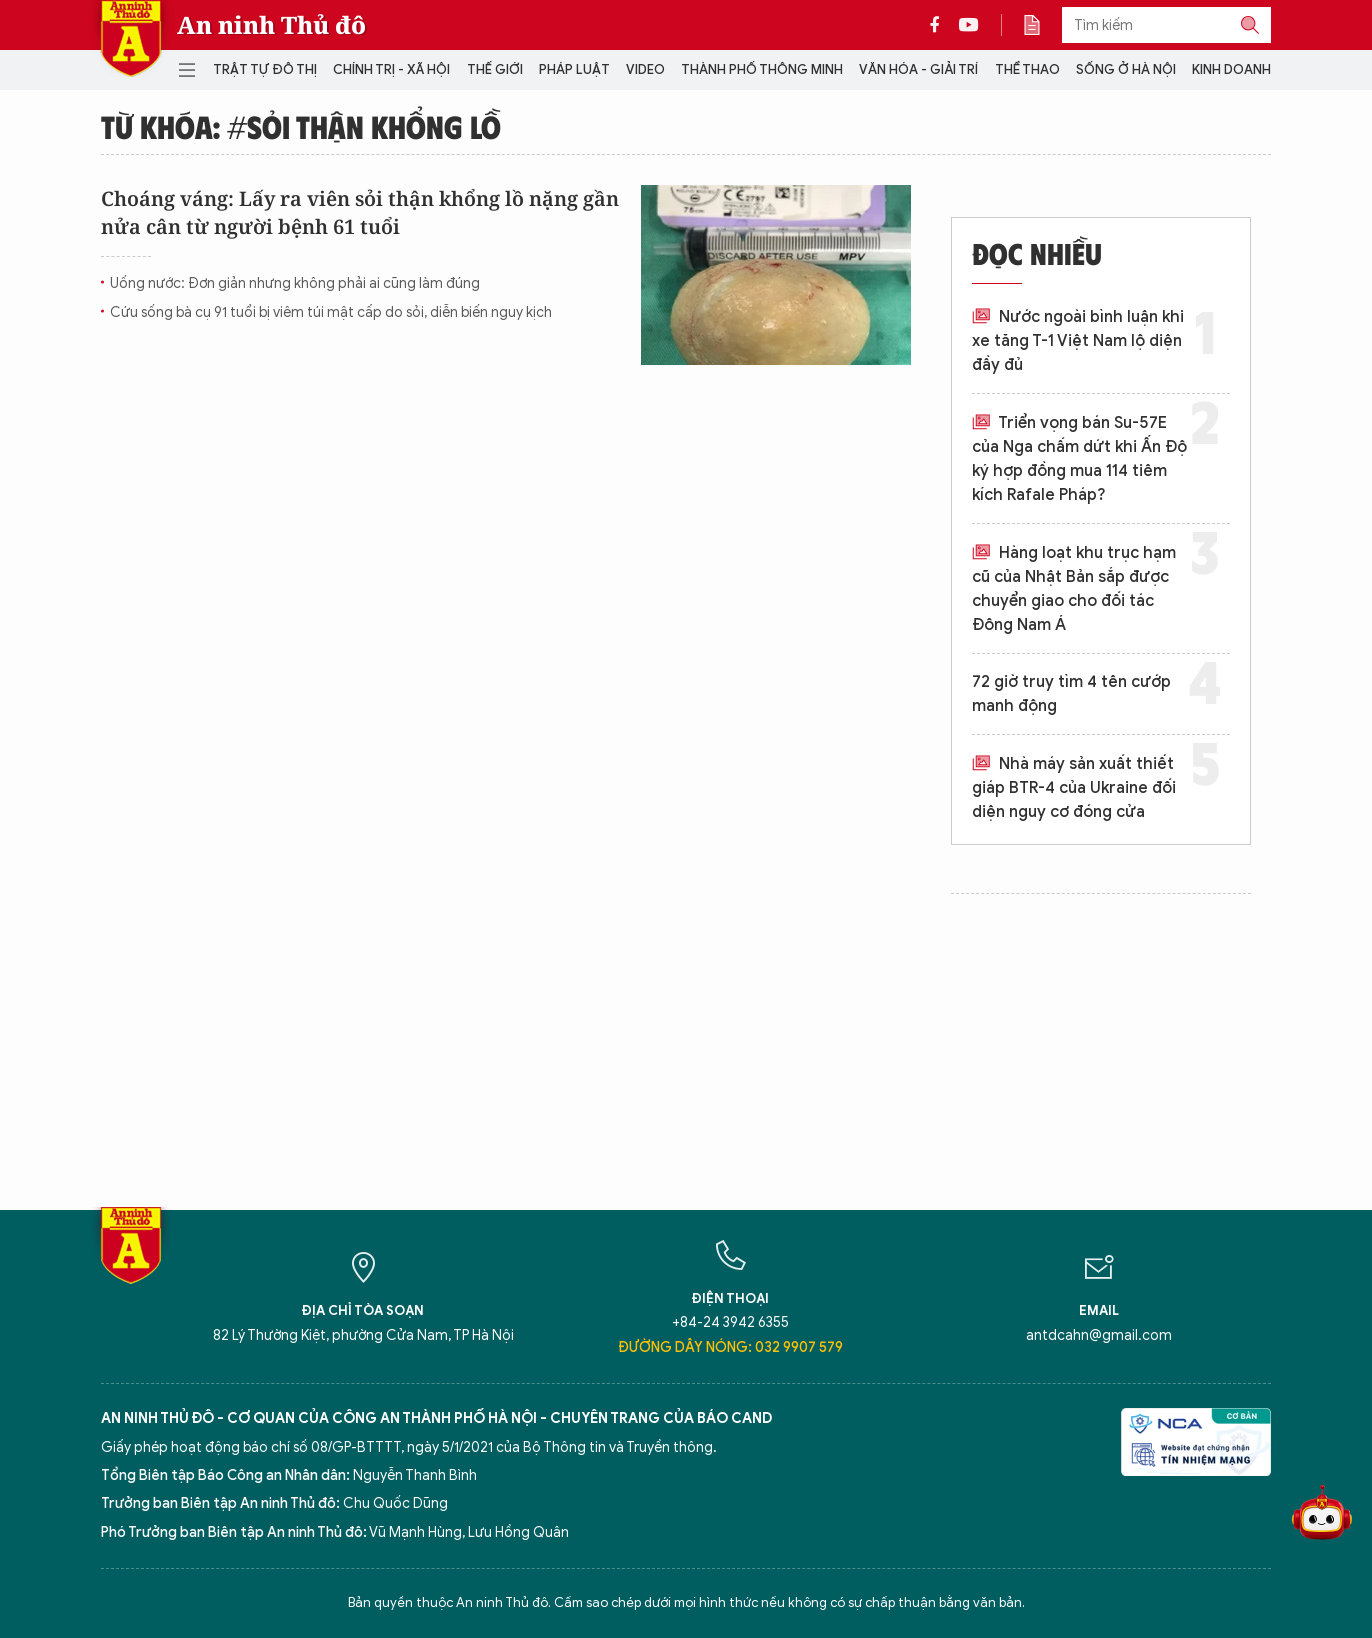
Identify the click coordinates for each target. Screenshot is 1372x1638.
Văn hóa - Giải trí (918, 69)
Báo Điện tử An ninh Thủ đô (131, 38)
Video (645, 69)
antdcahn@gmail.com (1099, 1335)
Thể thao (1027, 69)
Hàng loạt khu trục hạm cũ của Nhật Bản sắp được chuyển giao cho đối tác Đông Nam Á (1074, 589)
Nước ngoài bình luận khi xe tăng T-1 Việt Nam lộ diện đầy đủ (1078, 341)
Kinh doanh (1231, 69)
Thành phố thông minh (762, 69)
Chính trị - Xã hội (391, 69)
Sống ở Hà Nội (1126, 69)
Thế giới (495, 69)
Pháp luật (574, 69)
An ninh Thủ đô (271, 25)
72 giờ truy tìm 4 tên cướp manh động (1071, 694)
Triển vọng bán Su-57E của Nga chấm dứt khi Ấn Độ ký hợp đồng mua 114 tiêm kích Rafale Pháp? (1079, 459)
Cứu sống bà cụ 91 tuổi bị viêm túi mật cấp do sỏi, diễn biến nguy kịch (331, 312)
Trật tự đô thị (265, 69)
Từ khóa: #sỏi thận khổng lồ (301, 126)
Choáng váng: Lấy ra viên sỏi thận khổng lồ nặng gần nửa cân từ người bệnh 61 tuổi (360, 212)
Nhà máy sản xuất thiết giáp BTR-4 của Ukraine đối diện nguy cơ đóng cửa (1074, 788)
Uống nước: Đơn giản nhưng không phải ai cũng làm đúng (295, 283)
